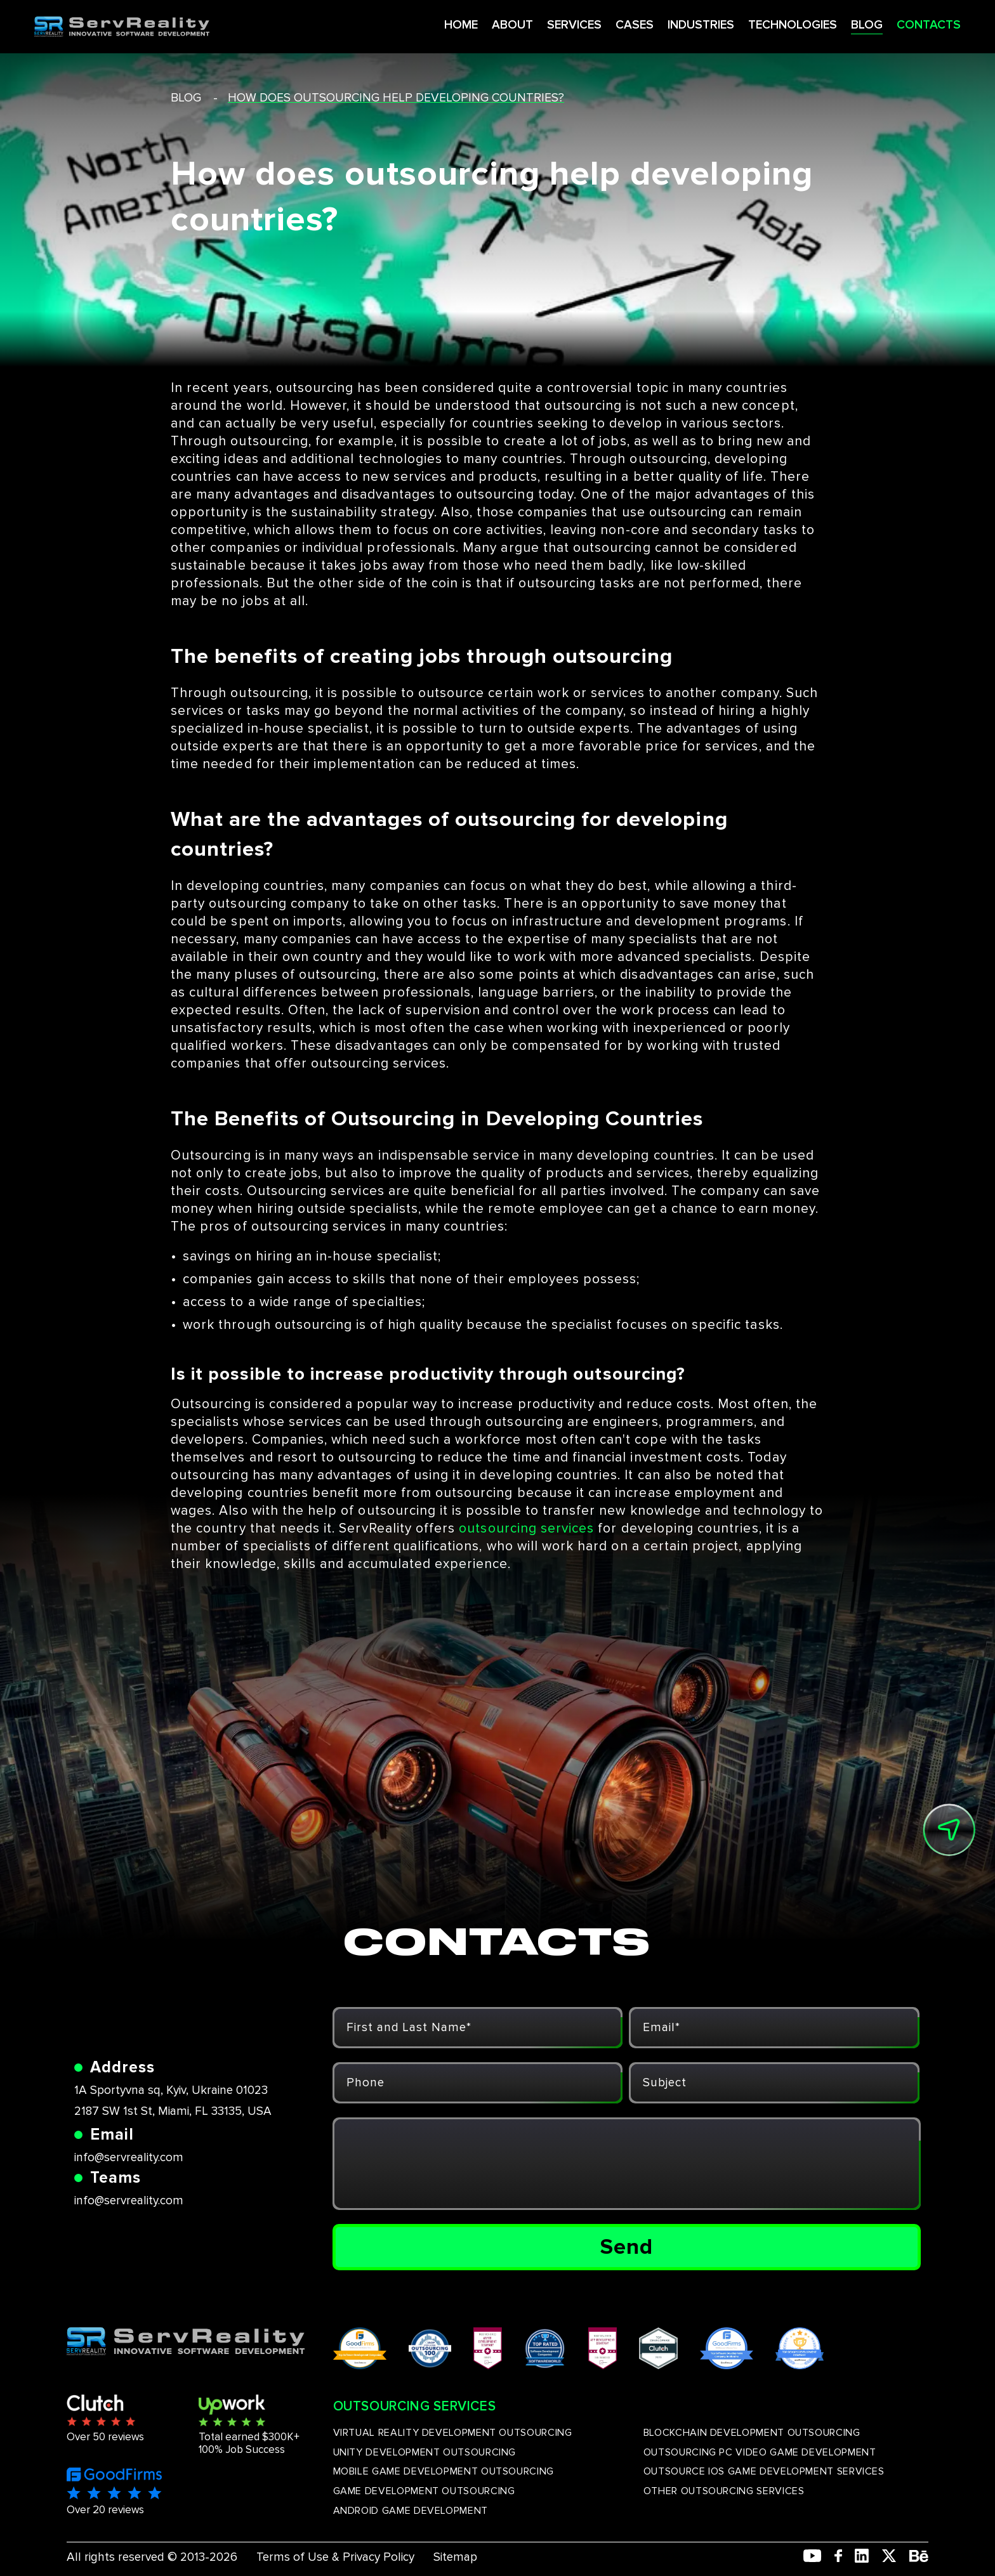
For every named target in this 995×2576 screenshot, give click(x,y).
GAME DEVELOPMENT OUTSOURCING (424, 2491)
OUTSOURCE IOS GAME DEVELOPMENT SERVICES (764, 2471)
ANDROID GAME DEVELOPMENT (410, 2510)
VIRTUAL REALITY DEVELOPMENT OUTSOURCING (452, 2432)
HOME (420, 24)
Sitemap (455, 2557)
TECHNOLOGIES (761, 24)
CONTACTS (899, 24)
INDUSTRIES (666, 24)
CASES (598, 24)
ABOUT (473, 24)
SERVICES (536, 24)
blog (186, 98)
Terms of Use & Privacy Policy (335, 2557)
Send (626, 2246)
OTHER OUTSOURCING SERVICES (724, 2491)
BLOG (837, 24)
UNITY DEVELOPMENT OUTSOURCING (425, 2452)
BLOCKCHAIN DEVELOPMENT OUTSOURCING (751, 2432)
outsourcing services (526, 1528)
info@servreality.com (128, 2157)
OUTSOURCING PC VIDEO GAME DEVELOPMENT (759, 2452)
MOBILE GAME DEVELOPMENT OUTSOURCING (443, 2471)
